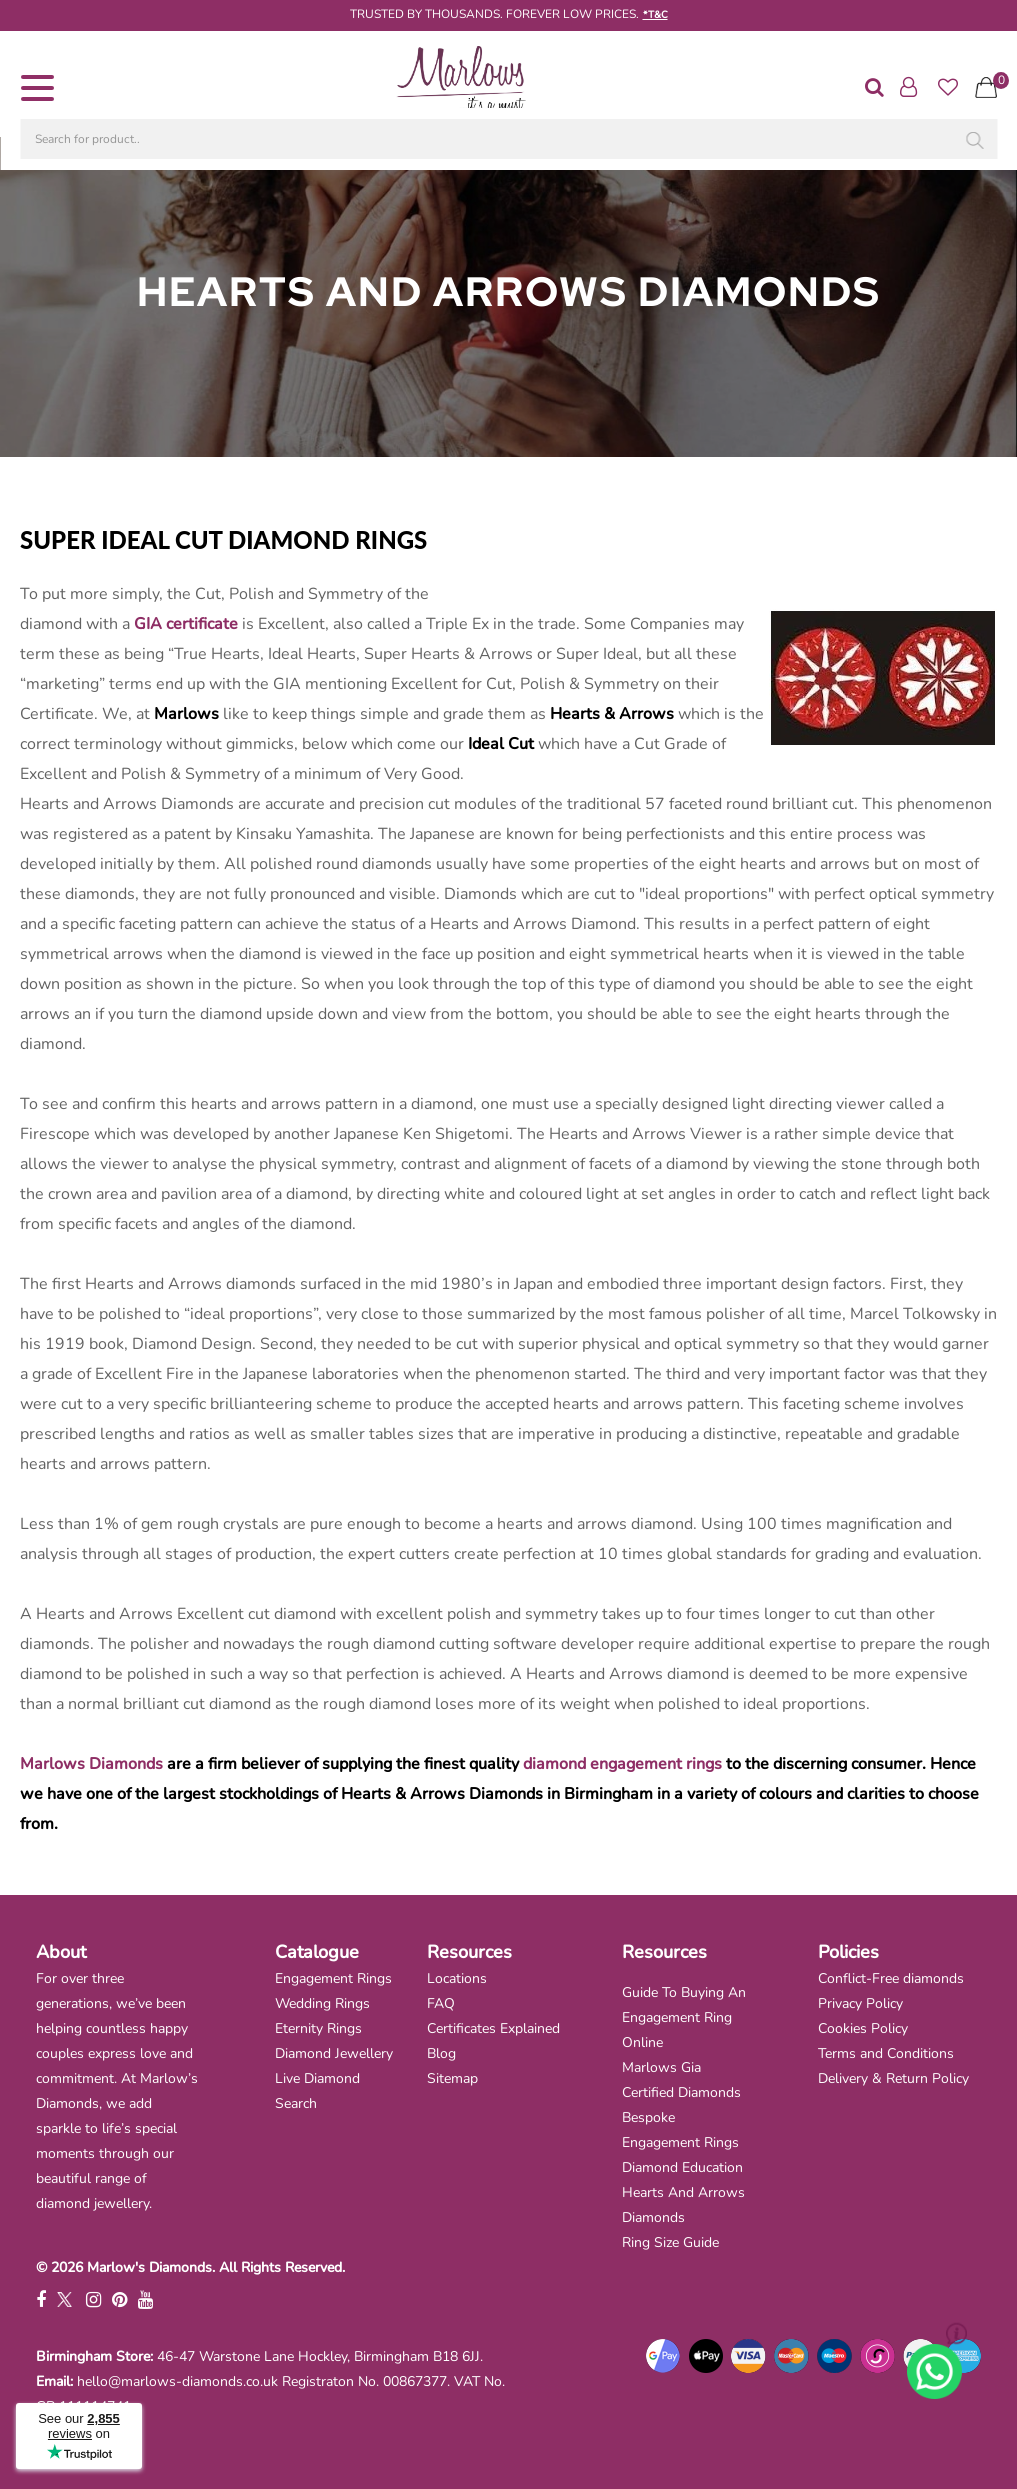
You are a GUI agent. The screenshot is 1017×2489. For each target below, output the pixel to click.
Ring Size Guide (670, 2242)
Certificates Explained (493, 2028)
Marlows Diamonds (91, 1764)
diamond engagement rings (622, 1764)
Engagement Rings (333, 1978)
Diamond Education (682, 2167)
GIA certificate (186, 624)
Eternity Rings (318, 2028)
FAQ (441, 2003)
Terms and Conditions (886, 2053)
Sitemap (452, 2078)
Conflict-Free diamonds (891, 1978)
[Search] (972, 145)
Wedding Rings (322, 2003)
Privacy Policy (860, 2003)
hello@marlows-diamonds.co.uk (177, 2381)
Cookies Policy (863, 2028)
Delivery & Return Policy (893, 2078)
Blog (441, 2053)
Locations (457, 1978)
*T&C (655, 15)
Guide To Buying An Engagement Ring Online (684, 2017)
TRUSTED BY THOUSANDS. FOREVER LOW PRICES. (494, 14)
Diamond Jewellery (334, 2053)
